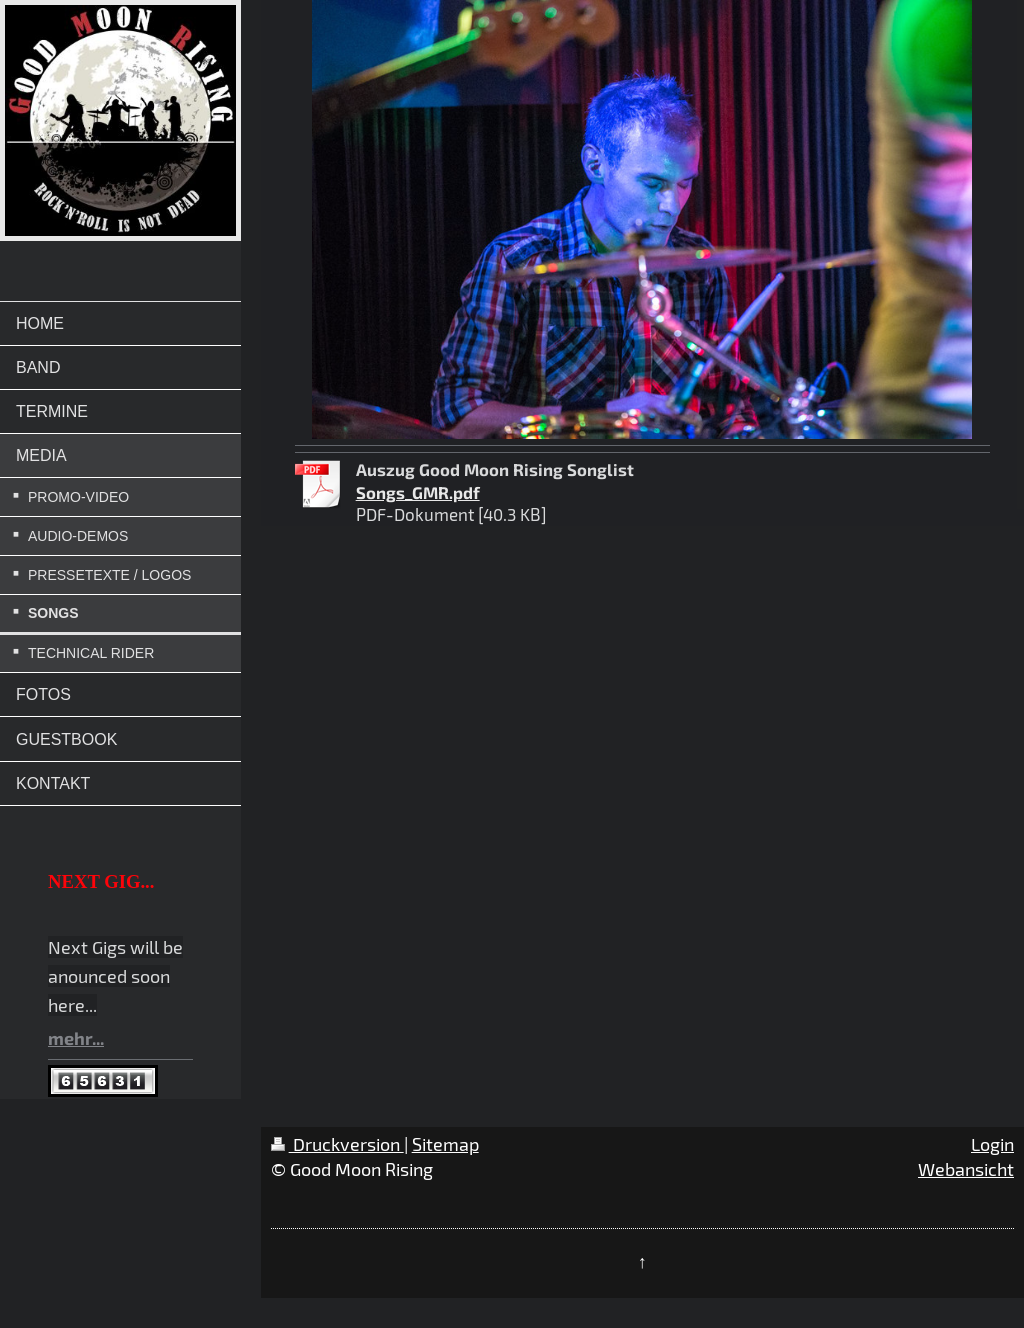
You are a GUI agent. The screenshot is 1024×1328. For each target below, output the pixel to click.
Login (992, 1144)
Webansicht (966, 1169)
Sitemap (445, 1144)
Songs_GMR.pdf (418, 492)
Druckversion (337, 1144)
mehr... (76, 1038)
